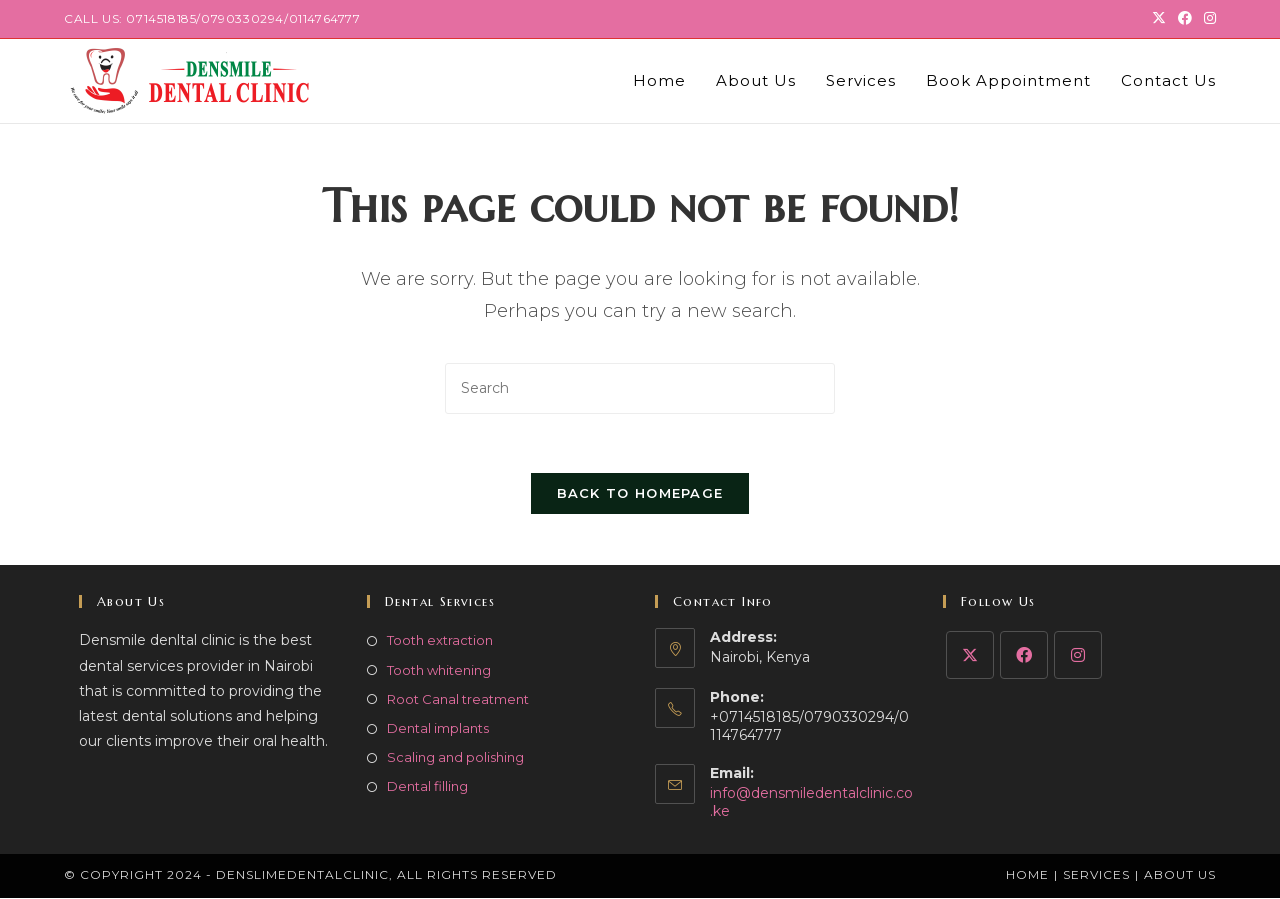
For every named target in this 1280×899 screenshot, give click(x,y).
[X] (970, 657)
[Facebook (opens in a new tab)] (1185, 19)
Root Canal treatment (458, 700)
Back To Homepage (640, 495)
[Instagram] (1078, 657)
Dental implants (438, 730)
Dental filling (427, 788)
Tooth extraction (440, 642)
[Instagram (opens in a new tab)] (1207, 19)
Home (1027, 875)
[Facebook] (1024, 657)
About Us (1180, 875)
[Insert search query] (640, 388)
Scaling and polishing (455, 759)
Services (1096, 875)
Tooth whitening (439, 671)
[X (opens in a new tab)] (1159, 19)
